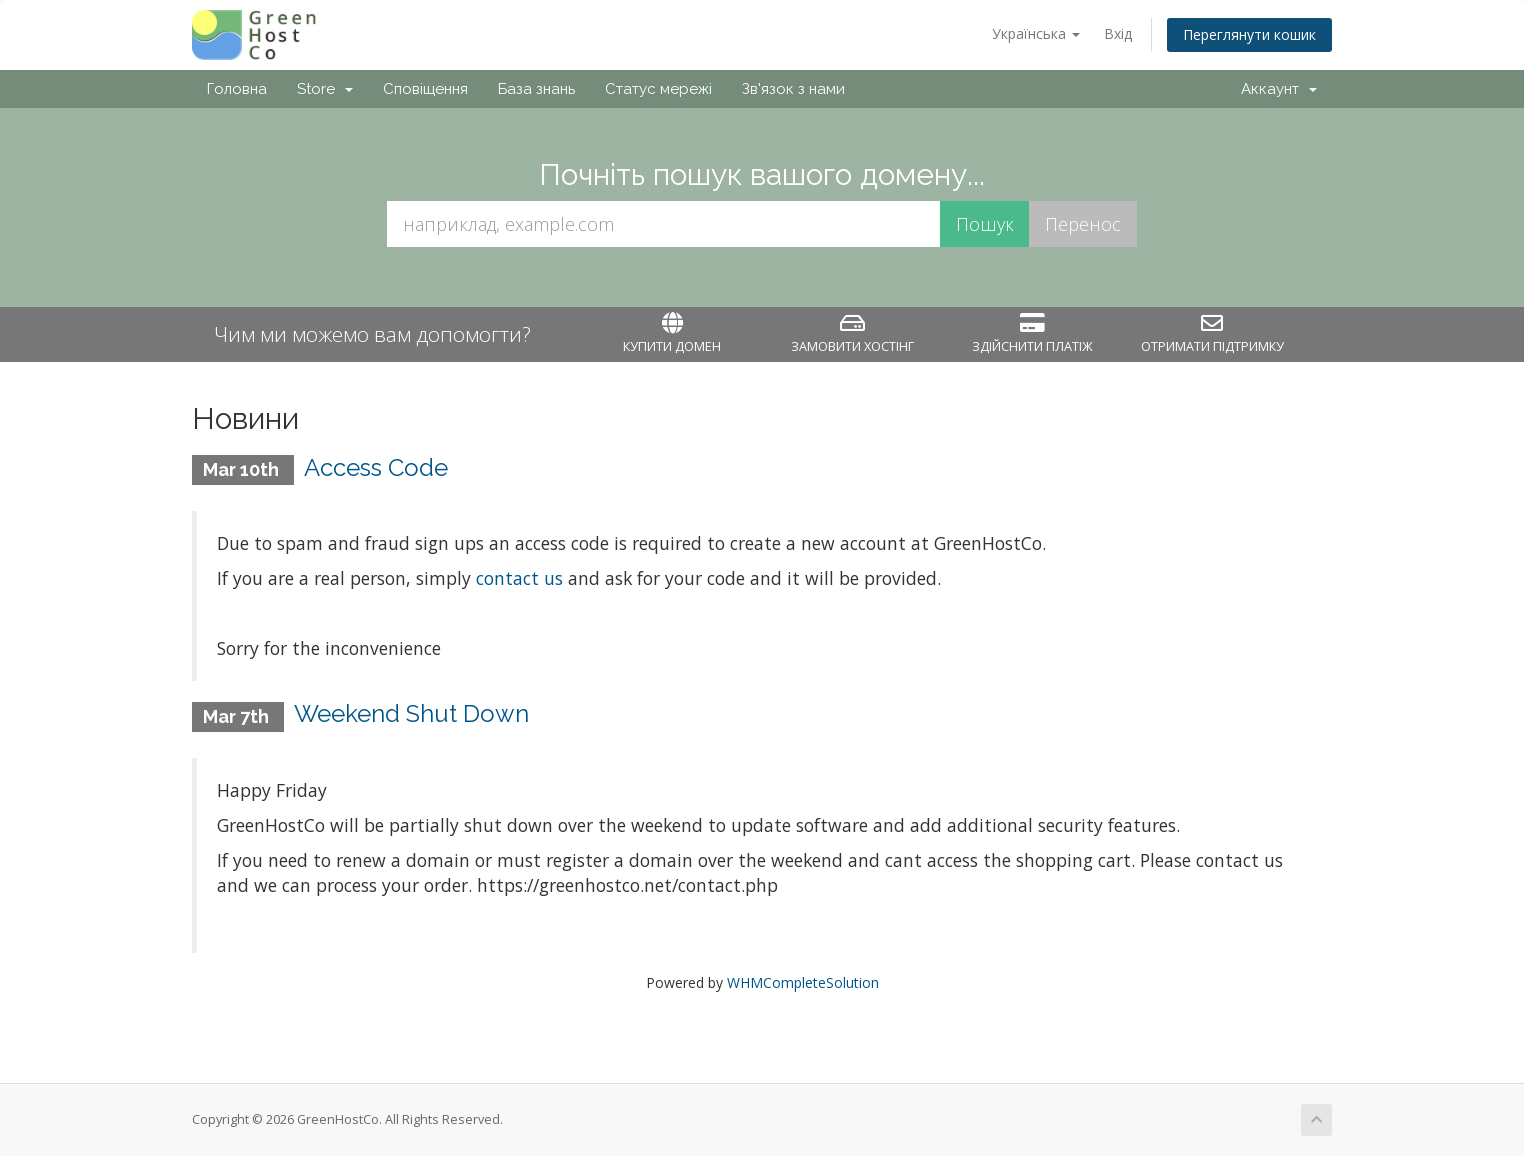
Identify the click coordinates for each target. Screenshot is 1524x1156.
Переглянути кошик (1249, 34)
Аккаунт (1279, 89)
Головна (237, 89)
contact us (519, 578)
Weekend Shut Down (411, 713)
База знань (536, 89)
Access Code (376, 467)
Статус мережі (658, 89)
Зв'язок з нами (793, 89)
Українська (1036, 33)
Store (325, 89)
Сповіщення (425, 89)
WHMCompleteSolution (803, 982)
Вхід (1118, 33)
